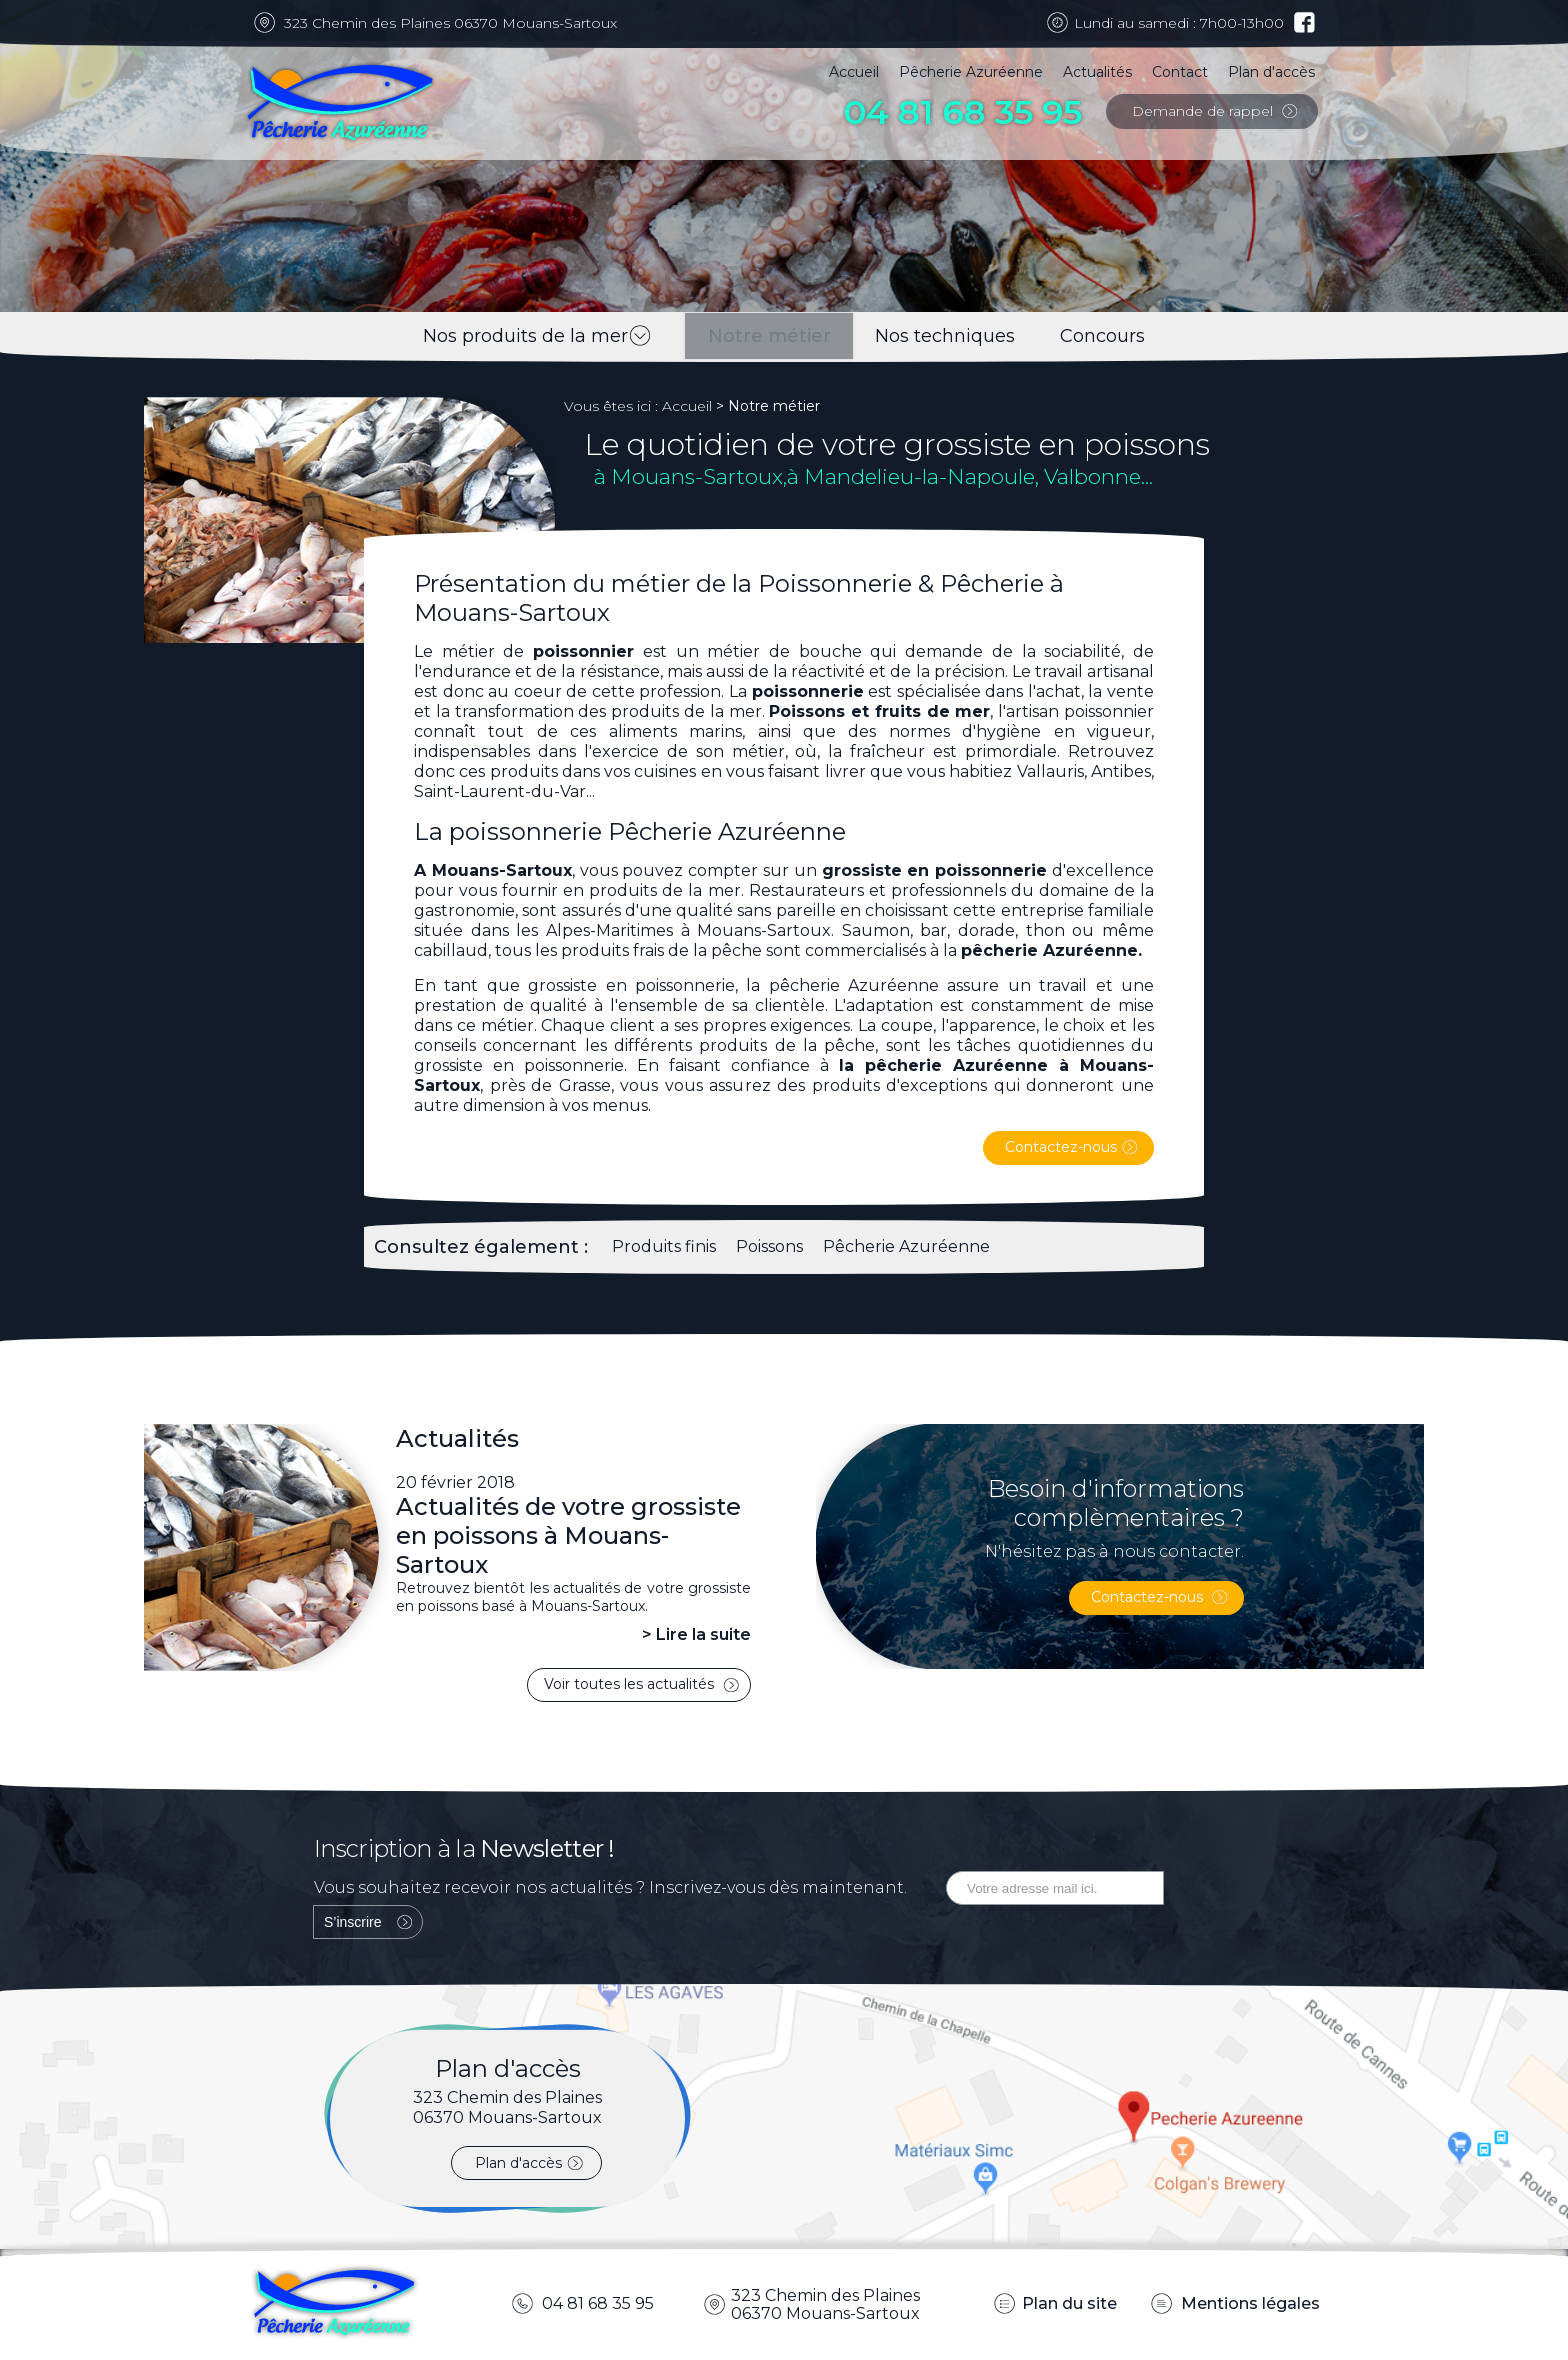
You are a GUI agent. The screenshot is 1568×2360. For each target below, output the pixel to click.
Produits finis (664, 1246)
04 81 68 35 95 (963, 112)
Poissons (769, 1246)
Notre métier (754, 336)
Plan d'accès (1271, 72)
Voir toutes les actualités (631, 1684)
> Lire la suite (696, 1634)
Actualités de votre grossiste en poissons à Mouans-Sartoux (568, 1535)
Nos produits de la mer (510, 336)
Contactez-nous (1061, 1147)
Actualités (1097, 72)
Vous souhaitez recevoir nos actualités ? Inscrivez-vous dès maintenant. (610, 1887)
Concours (1118, 336)
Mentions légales (1248, 2303)
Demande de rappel (1204, 111)
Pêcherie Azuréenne (971, 72)
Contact (1180, 72)
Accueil (854, 72)
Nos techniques (946, 336)
